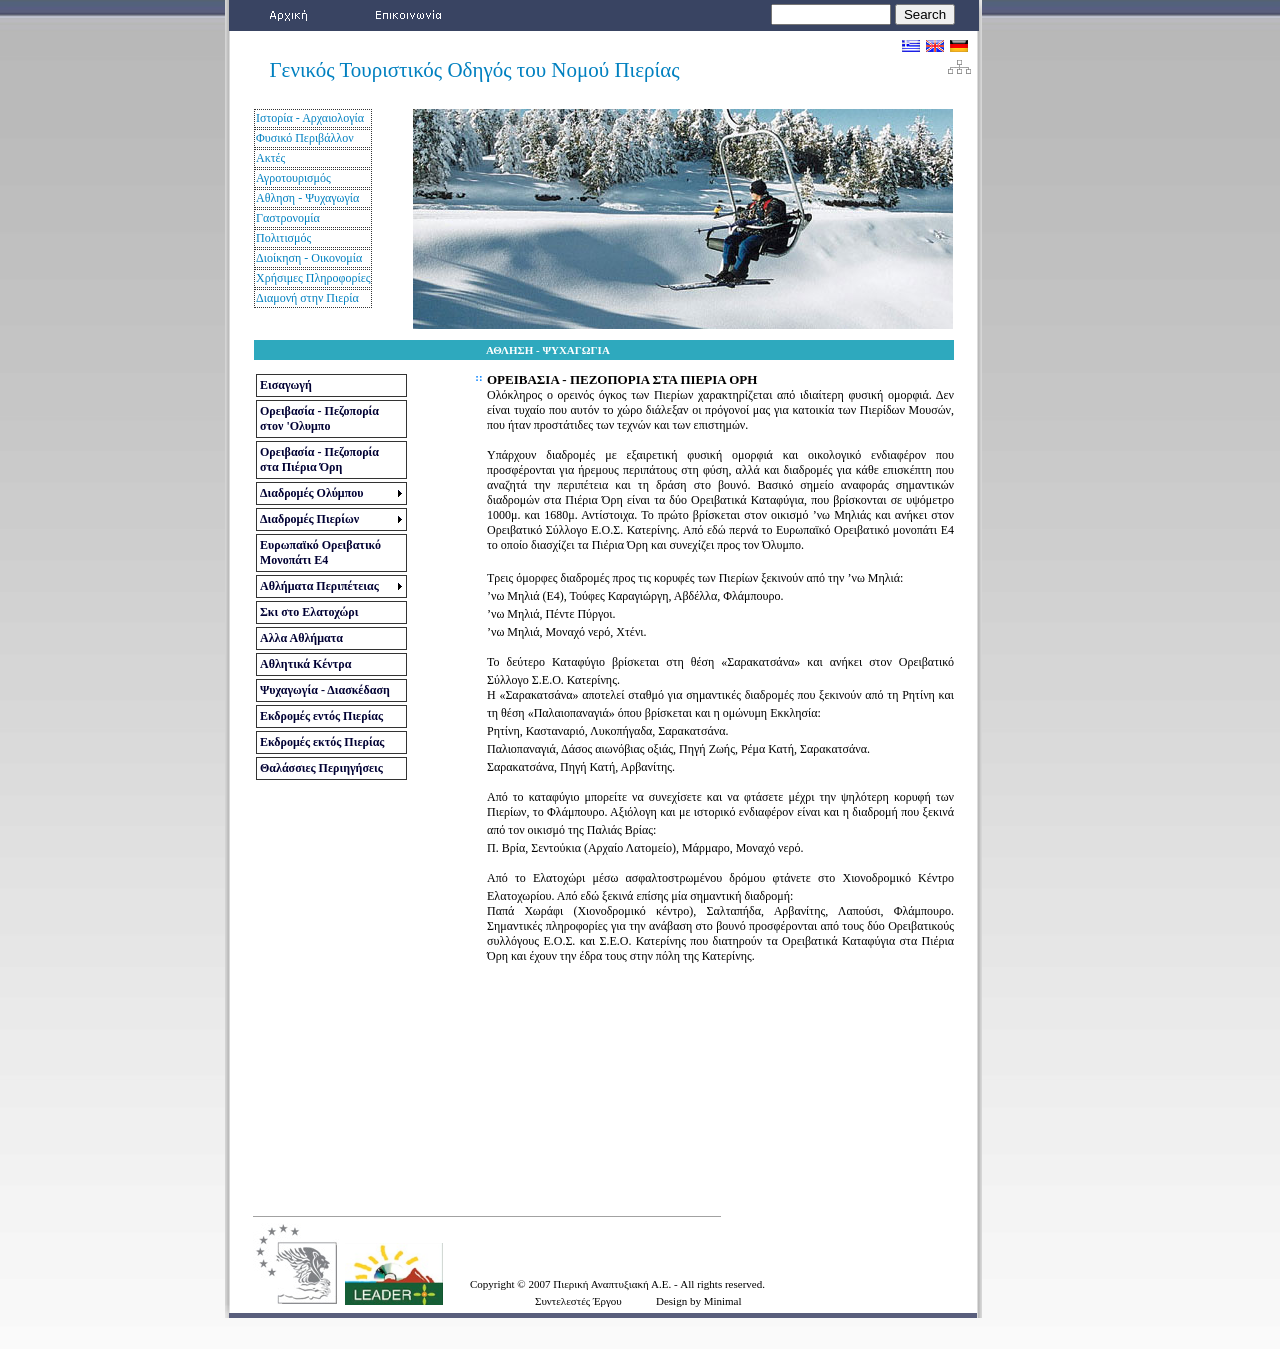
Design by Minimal (699, 1301)
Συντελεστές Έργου (578, 1301)
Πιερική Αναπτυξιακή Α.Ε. (613, 1284)
